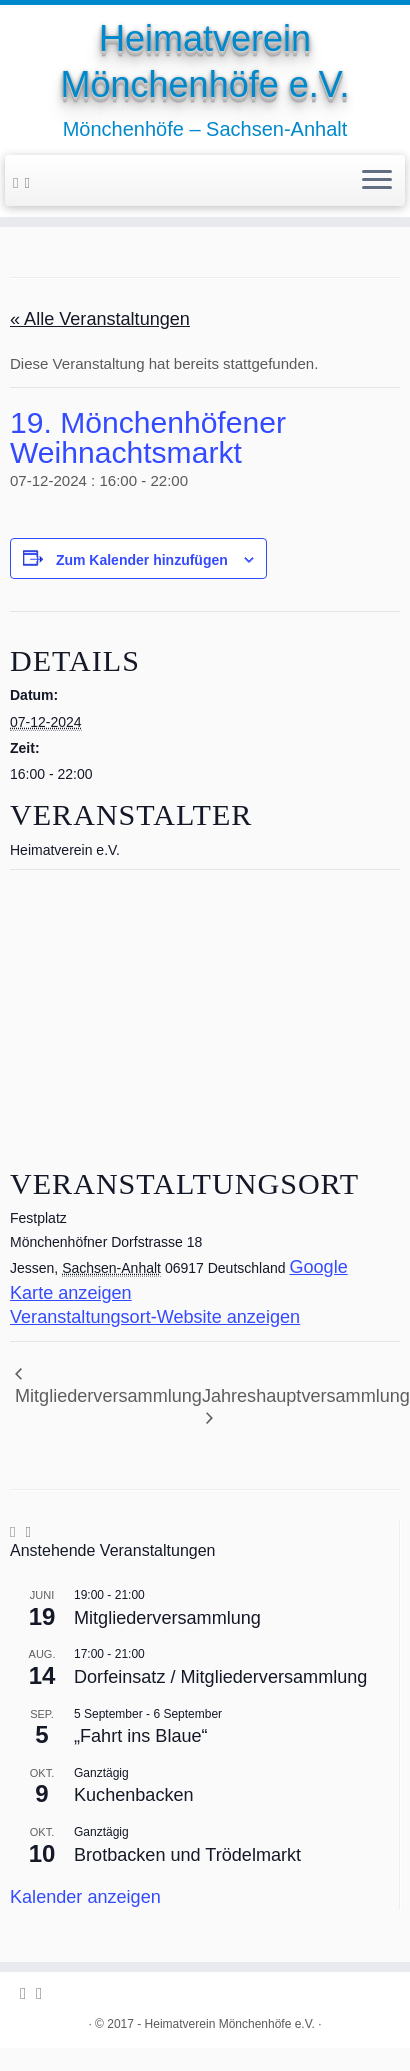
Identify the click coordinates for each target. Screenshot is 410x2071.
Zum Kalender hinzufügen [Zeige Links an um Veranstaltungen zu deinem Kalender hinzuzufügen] (142, 560)
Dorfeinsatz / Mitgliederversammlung (220, 1677)
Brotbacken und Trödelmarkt (187, 1855)
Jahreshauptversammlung (306, 1396)
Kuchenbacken (134, 1795)
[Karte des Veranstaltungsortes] (205, 1013)
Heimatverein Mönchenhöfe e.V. (205, 61)
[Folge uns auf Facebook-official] (19, 182)
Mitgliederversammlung (108, 1396)
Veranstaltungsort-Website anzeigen (155, 1317)
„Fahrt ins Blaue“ (141, 1736)
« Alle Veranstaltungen (100, 319)
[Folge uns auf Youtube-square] (31, 182)
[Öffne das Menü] (377, 181)
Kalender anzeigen (85, 1897)
